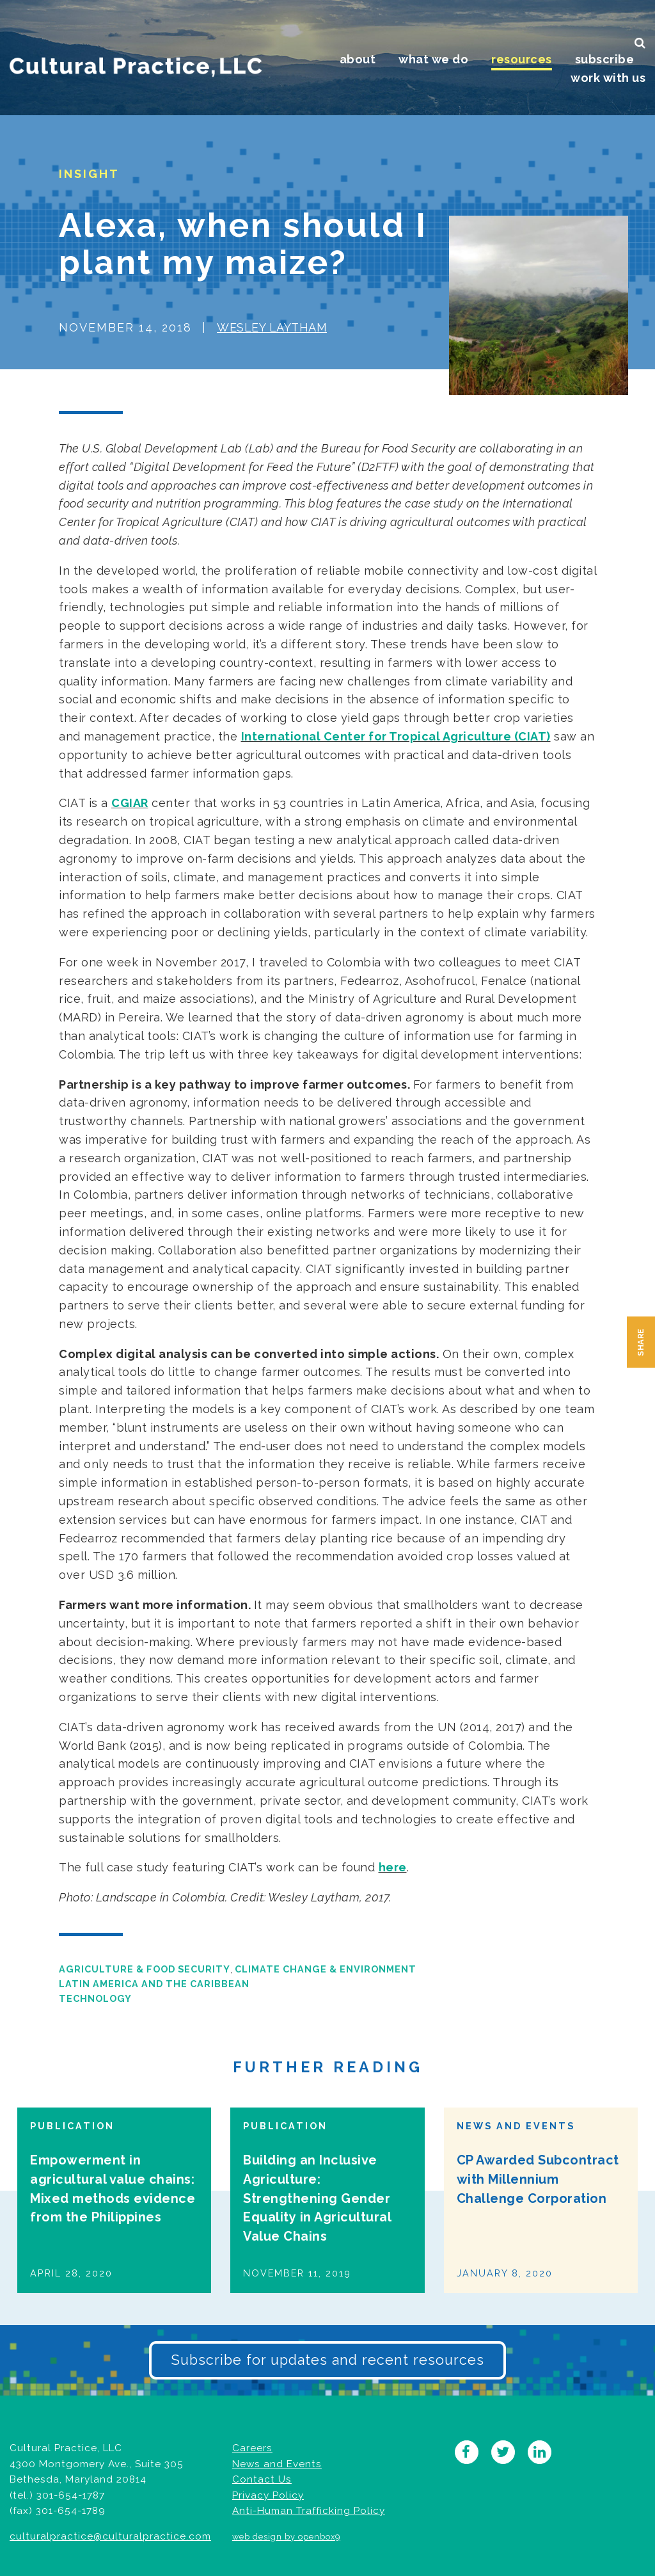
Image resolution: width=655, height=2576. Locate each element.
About (358, 59)
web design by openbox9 (286, 2536)
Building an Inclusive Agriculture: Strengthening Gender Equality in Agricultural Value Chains (317, 2198)
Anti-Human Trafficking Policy (308, 2510)
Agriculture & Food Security (144, 1969)
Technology (95, 1998)
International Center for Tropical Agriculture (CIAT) (396, 736)
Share (640, 1342)
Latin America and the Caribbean (154, 1983)
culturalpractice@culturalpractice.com (110, 2536)
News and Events (277, 2464)
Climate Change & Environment (325, 1969)
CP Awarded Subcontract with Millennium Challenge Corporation (538, 2178)
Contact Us (262, 2479)
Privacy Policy (268, 2495)
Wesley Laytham (272, 327)
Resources (521, 59)
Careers (252, 2448)
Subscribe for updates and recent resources (327, 2360)
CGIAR (129, 803)
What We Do (433, 59)
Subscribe (605, 59)
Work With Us (608, 77)
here (393, 1867)
